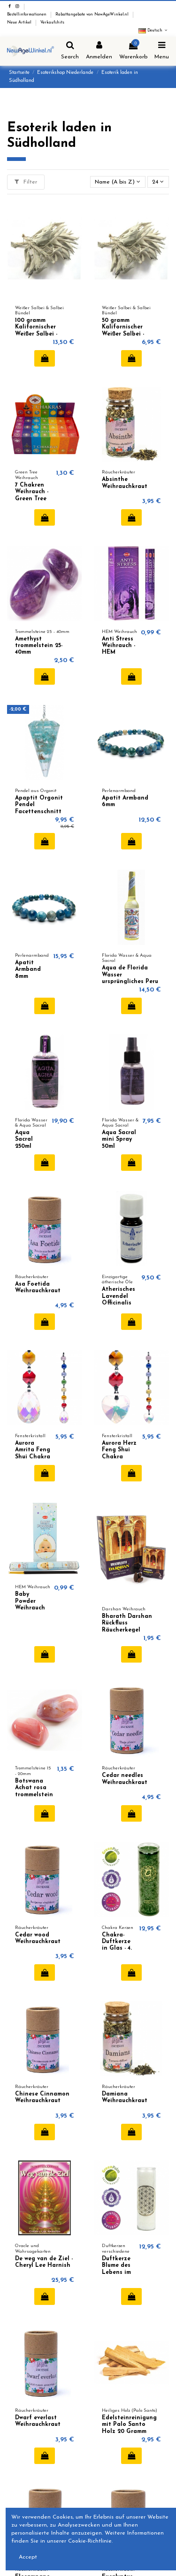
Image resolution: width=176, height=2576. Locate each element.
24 (158, 182)
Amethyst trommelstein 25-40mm (38, 646)
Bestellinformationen (27, 14)
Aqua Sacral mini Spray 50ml (119, 1139)
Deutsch (153, 30)
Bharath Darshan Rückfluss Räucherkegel (127, 1623)
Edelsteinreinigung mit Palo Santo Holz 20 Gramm (129, 2424)
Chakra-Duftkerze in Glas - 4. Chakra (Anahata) (117, 1948)
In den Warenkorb (45, 358)
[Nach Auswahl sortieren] (117, 182)
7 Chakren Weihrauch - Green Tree (31, 492)
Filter (26, 182)
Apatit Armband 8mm (28, 969)
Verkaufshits (52, 22)
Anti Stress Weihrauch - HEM (118, 646)
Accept (28, 2557)
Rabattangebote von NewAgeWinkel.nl (92, 14)
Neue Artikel (20, 22)
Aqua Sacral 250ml (24, 1139)
